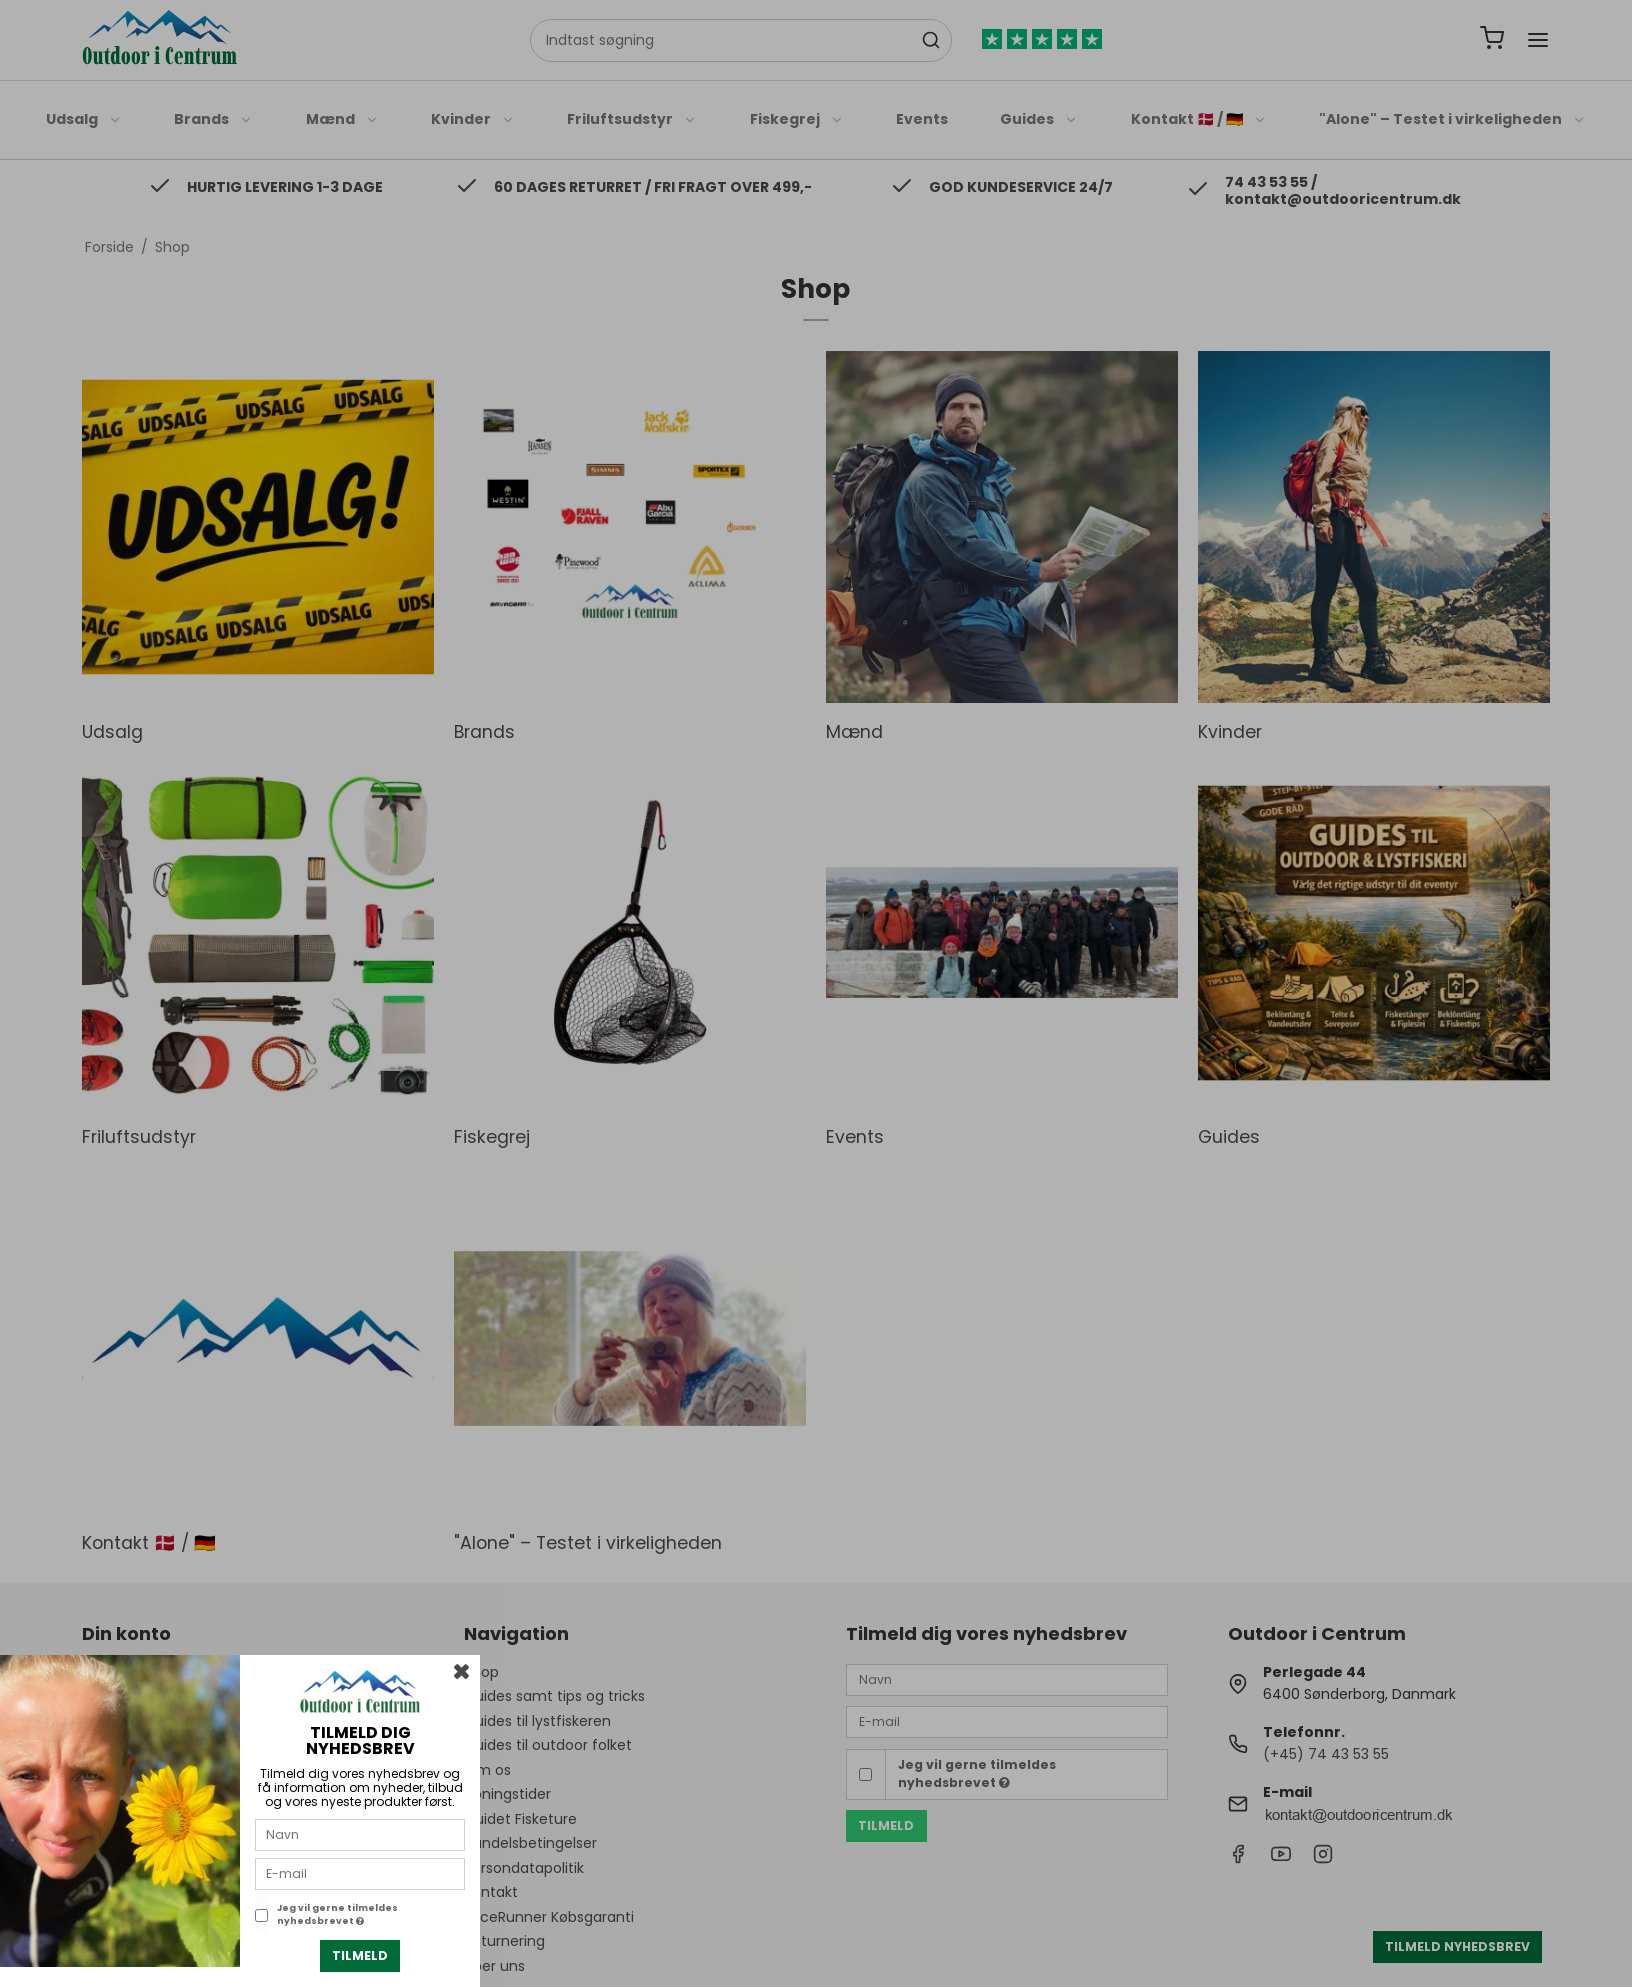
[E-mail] (360, 1873)
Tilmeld (360, 1955)
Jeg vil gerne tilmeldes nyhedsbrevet (337, 1915)
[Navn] (360, 1834)
